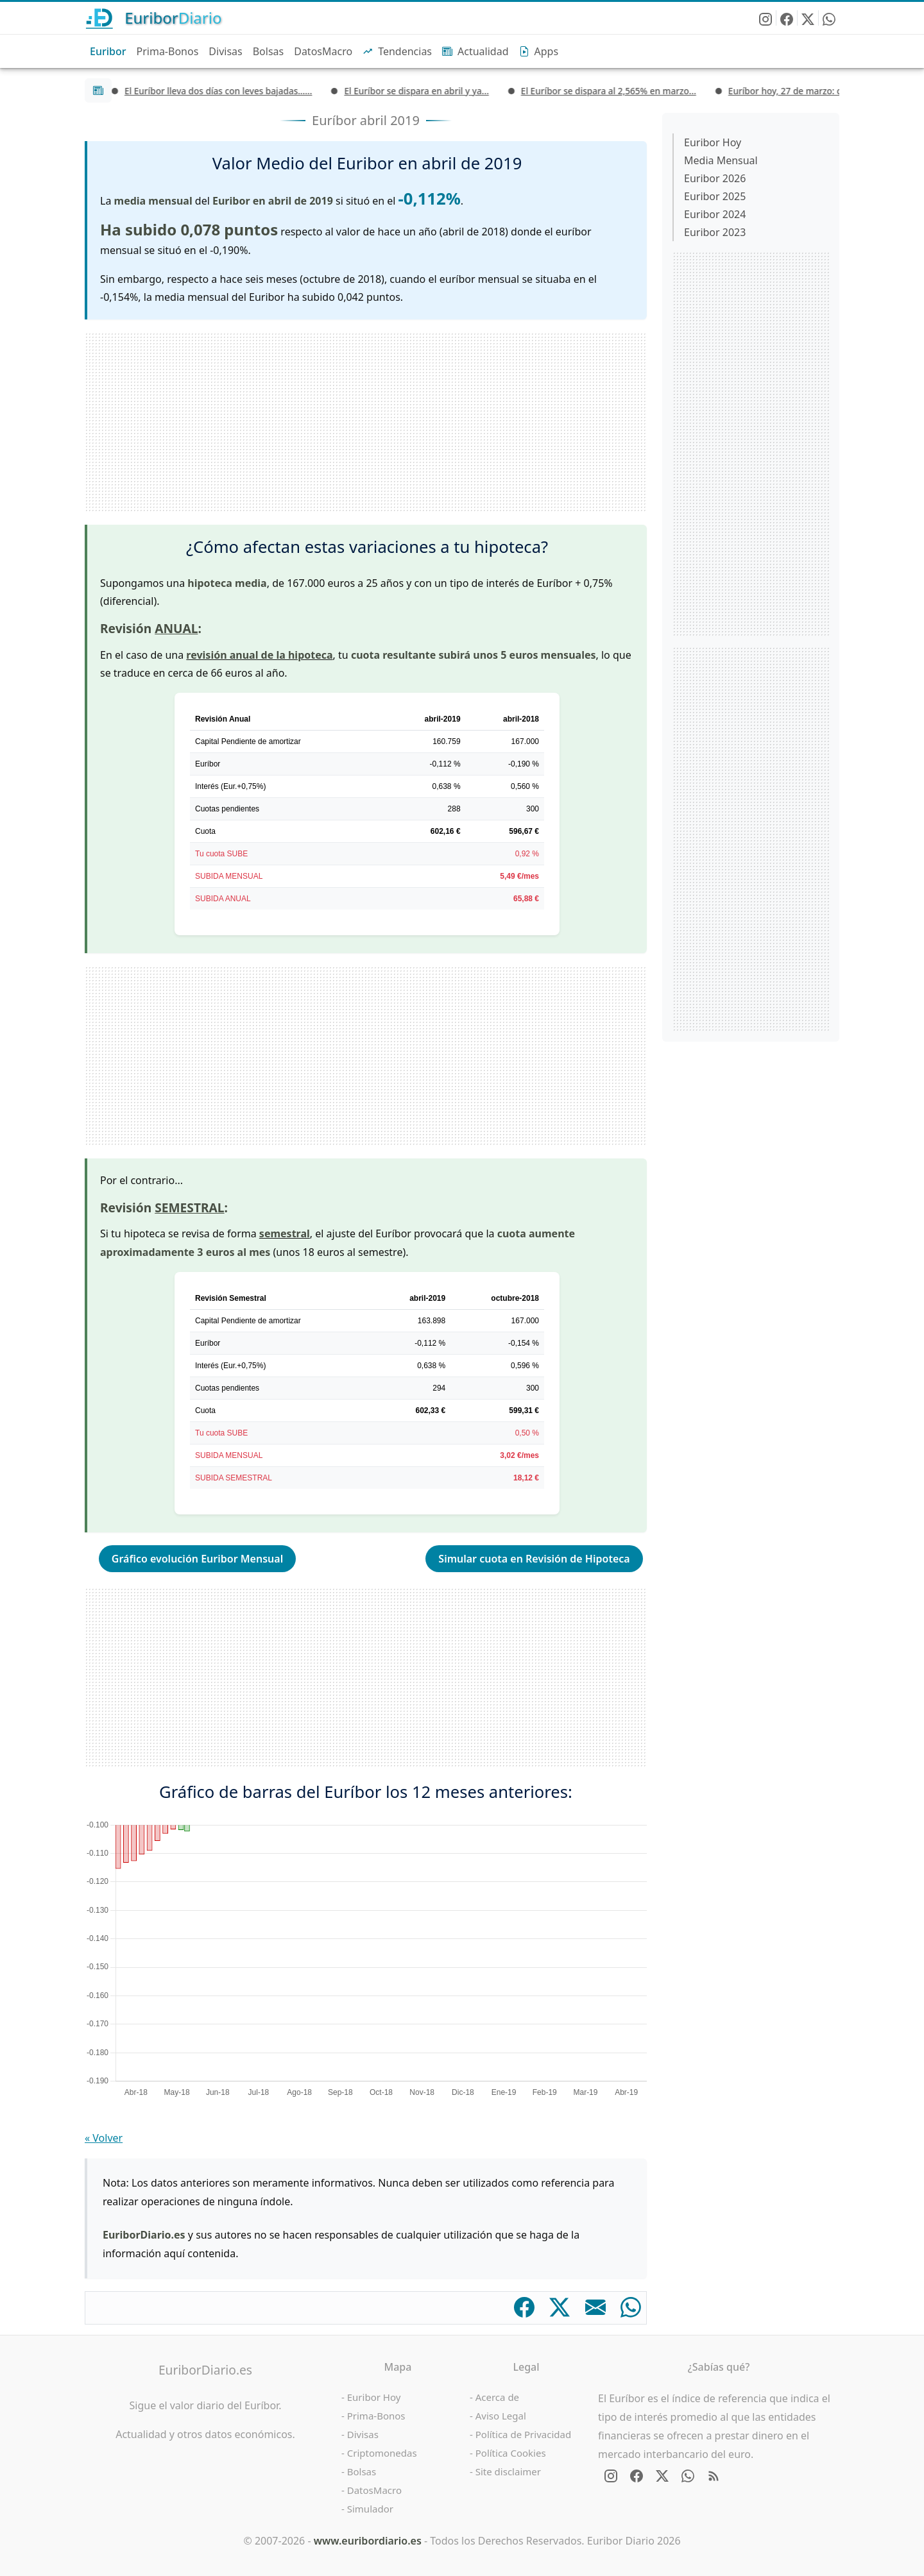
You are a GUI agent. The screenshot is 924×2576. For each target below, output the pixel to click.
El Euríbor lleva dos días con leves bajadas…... (227, 91)
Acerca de (497, 2397)
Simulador (370, 2508)
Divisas (225, 51)
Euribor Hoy (712, 142)
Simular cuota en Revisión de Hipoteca (533, 1559)
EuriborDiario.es (205, 2369)
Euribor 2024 (715, 214)
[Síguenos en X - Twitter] (808, 18)
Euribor (108, 51)
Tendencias (397, 51)
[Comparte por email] (595, 2307)
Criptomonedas (382, 2452)
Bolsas (268, 51)
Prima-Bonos (168, 51)
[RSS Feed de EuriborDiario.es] (713, 2476)
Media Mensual (721, 160)
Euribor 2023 (715, 232)
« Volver (104, 2138)
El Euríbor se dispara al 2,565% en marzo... (618, 91)
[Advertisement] (366, 422)
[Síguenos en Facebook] (787, 18)
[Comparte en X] (559, 2307)
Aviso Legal (500, 2415)
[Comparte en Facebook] (524, 2307)
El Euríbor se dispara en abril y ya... (426, 91)
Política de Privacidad (523, 2434)
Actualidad (475, 51)
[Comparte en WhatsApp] (630, 2307)
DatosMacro (323, 51)
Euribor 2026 (715, 178)
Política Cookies (510, 2452)
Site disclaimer (508, 2471)
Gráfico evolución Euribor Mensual (197, 1559)
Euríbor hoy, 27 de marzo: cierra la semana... (830, 91)
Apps (539, 51)
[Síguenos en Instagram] (765, 18)
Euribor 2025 (715, 196)
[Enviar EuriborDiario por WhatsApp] (829, 18)
